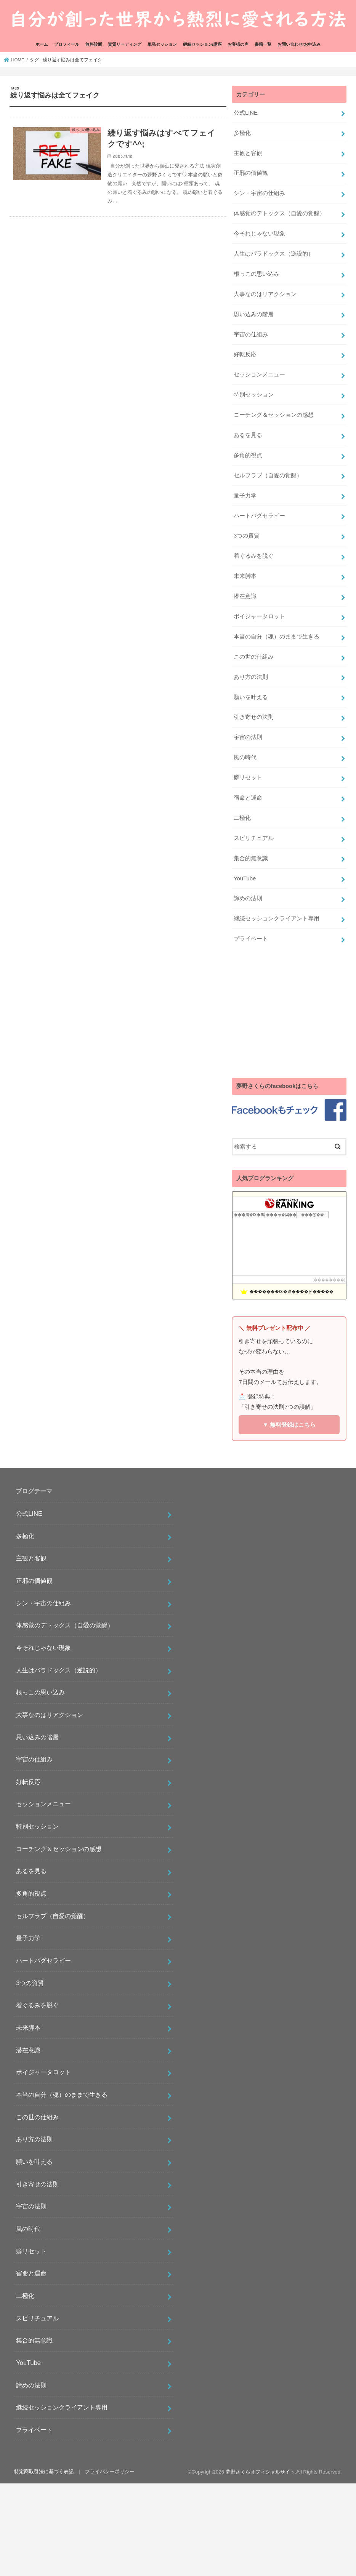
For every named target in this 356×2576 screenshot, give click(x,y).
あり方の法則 (251, 677)
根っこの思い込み (256, 274)
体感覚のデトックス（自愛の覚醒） (279, 213)
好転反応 (245, 354)
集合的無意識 (251, 858)
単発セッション (162, 44)
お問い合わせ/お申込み (299, 44)
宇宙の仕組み (251, 334)
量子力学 (245, 496)
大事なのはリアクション (265, 294)
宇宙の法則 (248, 737)
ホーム (41, 44)
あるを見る (248, 435)
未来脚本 (245, 576)
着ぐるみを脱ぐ (254, 556)
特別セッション (254, 395)
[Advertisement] (289, 1013)
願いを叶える (251, 697)
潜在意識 (245, 596)
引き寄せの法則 (254, 717)
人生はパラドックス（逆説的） (274, 254)
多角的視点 (248, 455)
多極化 (242, 133)
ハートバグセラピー (259, 516)
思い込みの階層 (254, 314)
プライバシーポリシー (110, 2471)
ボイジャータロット (259, 616)
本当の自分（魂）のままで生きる (276, 637)
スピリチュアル (254, 838)
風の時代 (245, 757)
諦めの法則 (248, 898)
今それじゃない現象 (259, 233)
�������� (329, 1280)
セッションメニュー (259, 374)
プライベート (251, 939)
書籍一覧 (263, 44)
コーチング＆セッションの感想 (274, 415)
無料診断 (93, 44)
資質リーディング (124, 44)
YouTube (245, 878)
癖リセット (248, 777)
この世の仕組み (254, 657)
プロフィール (66, 44)
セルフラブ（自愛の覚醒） (268, 475)
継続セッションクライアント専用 (276, 918)
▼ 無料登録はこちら (289, 1425)
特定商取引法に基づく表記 (44, 2471)
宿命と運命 (248, 798)
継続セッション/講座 (202, 44)
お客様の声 (238, 44)
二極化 (242, 818)
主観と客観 (248, 153)
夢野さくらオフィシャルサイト (260, 2472)
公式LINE (246, 113)
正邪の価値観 (251, 173)
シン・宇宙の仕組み (259, 193)
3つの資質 (247, 536)
